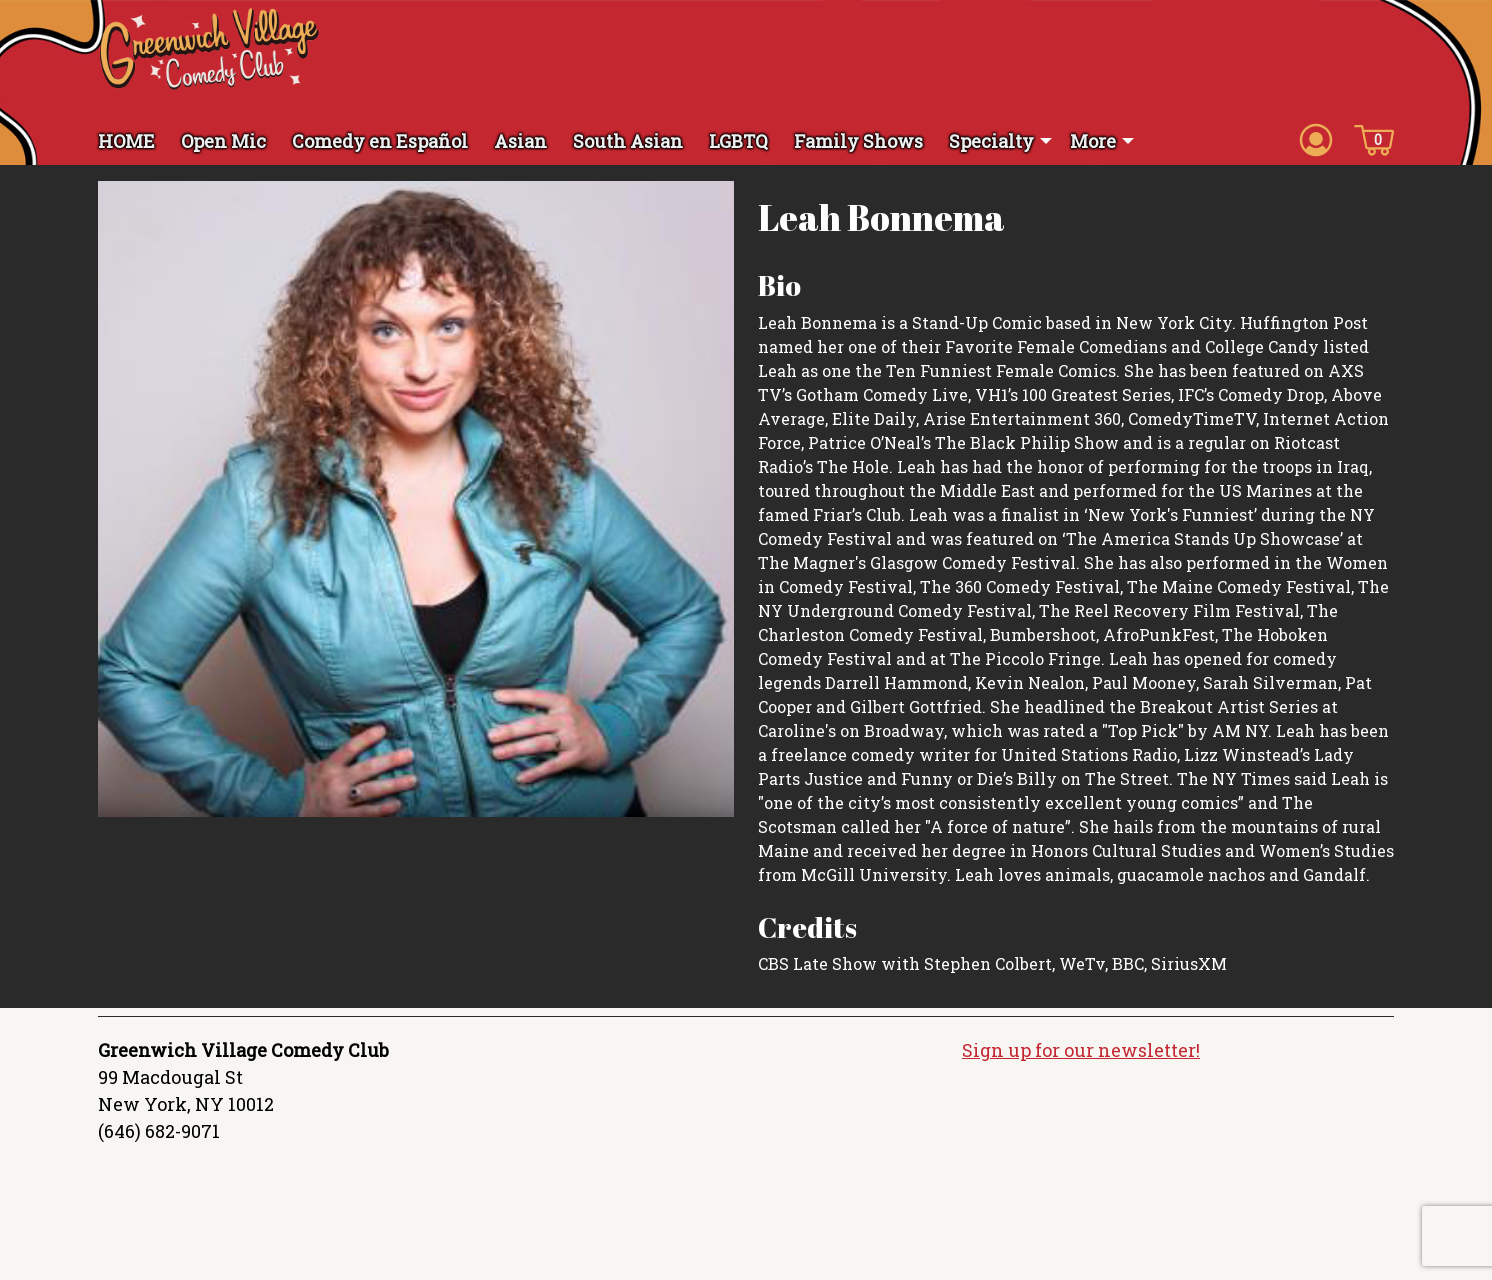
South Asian (628, 141)
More (1093, 141)
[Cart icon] (1374, 139)
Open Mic (223, 141)
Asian (520, 141)
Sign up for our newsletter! (1081, 1050)
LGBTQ (738, 141)
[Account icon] (1316, 139)
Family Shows (858, 141)
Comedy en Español (380, 141)
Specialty (991, 141)
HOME (126, 141)
